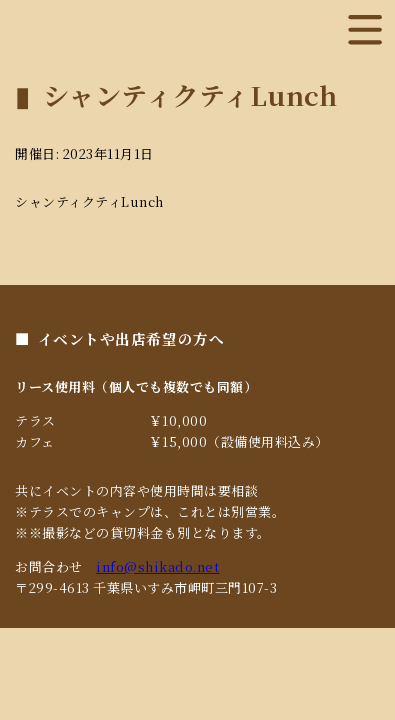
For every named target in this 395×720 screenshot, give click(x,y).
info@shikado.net (157, 566)
